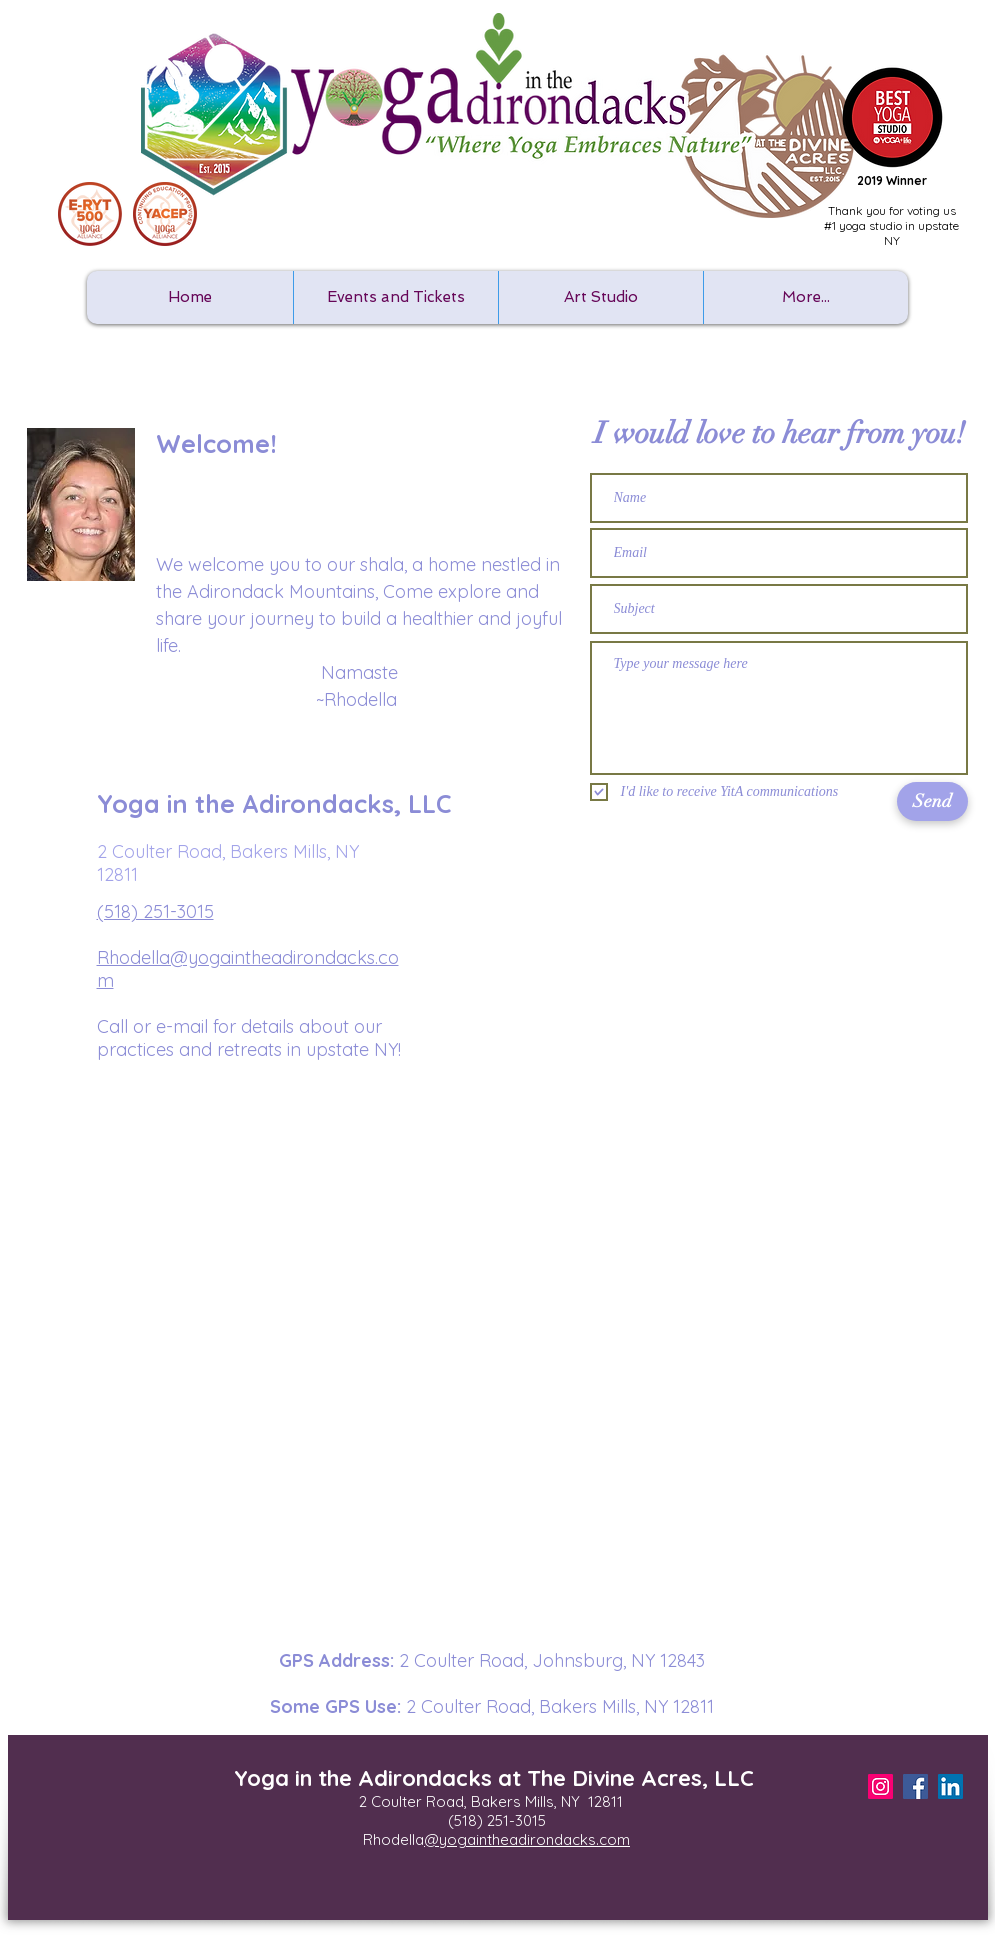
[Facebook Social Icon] (915, 1786)
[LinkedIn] (950, 1786)
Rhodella (393, 1839)
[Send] (932, 801)
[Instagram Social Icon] (880, 1786)
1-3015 (524, 1820)
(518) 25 (475, 1820)
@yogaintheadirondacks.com (527, 1839)
